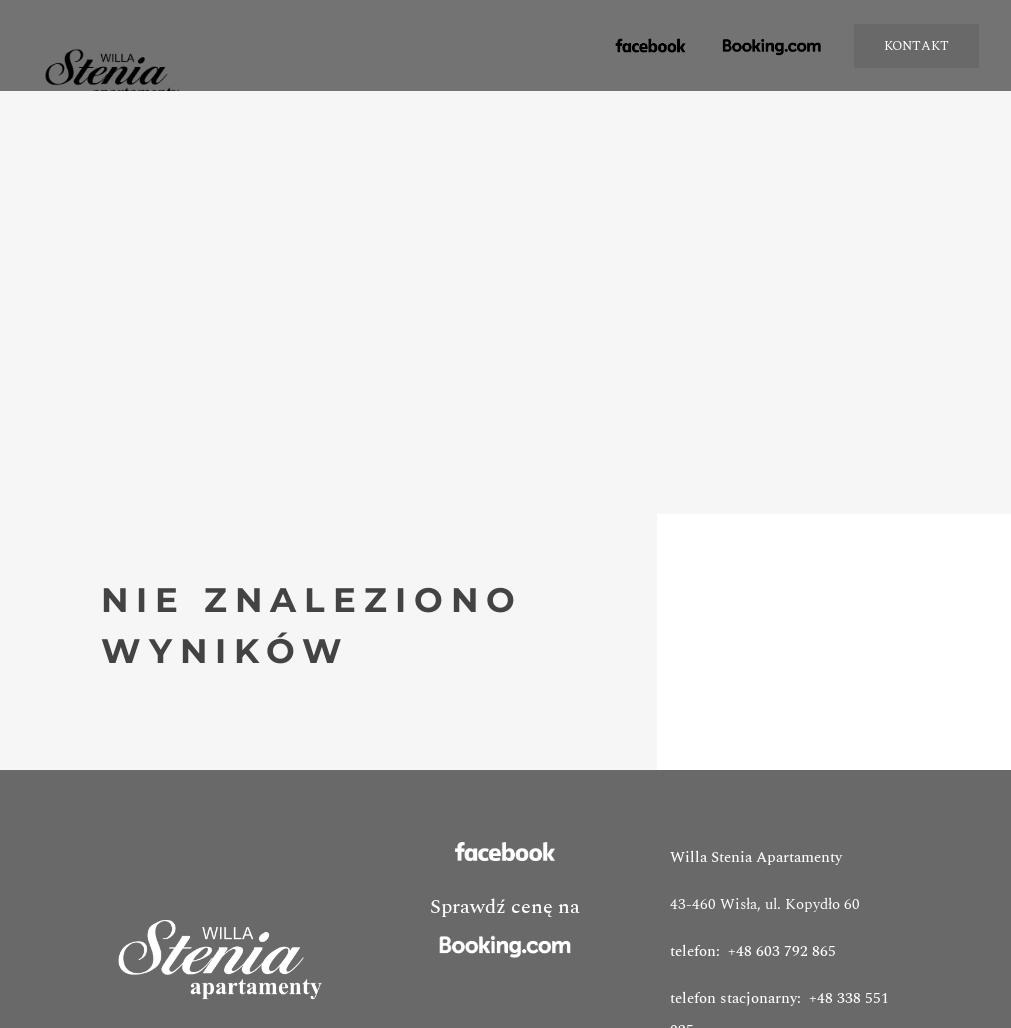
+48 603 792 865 (782, 951)
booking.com (773, 47)
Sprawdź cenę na (505, 929)
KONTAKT (916, 46)
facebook (642, 56)
